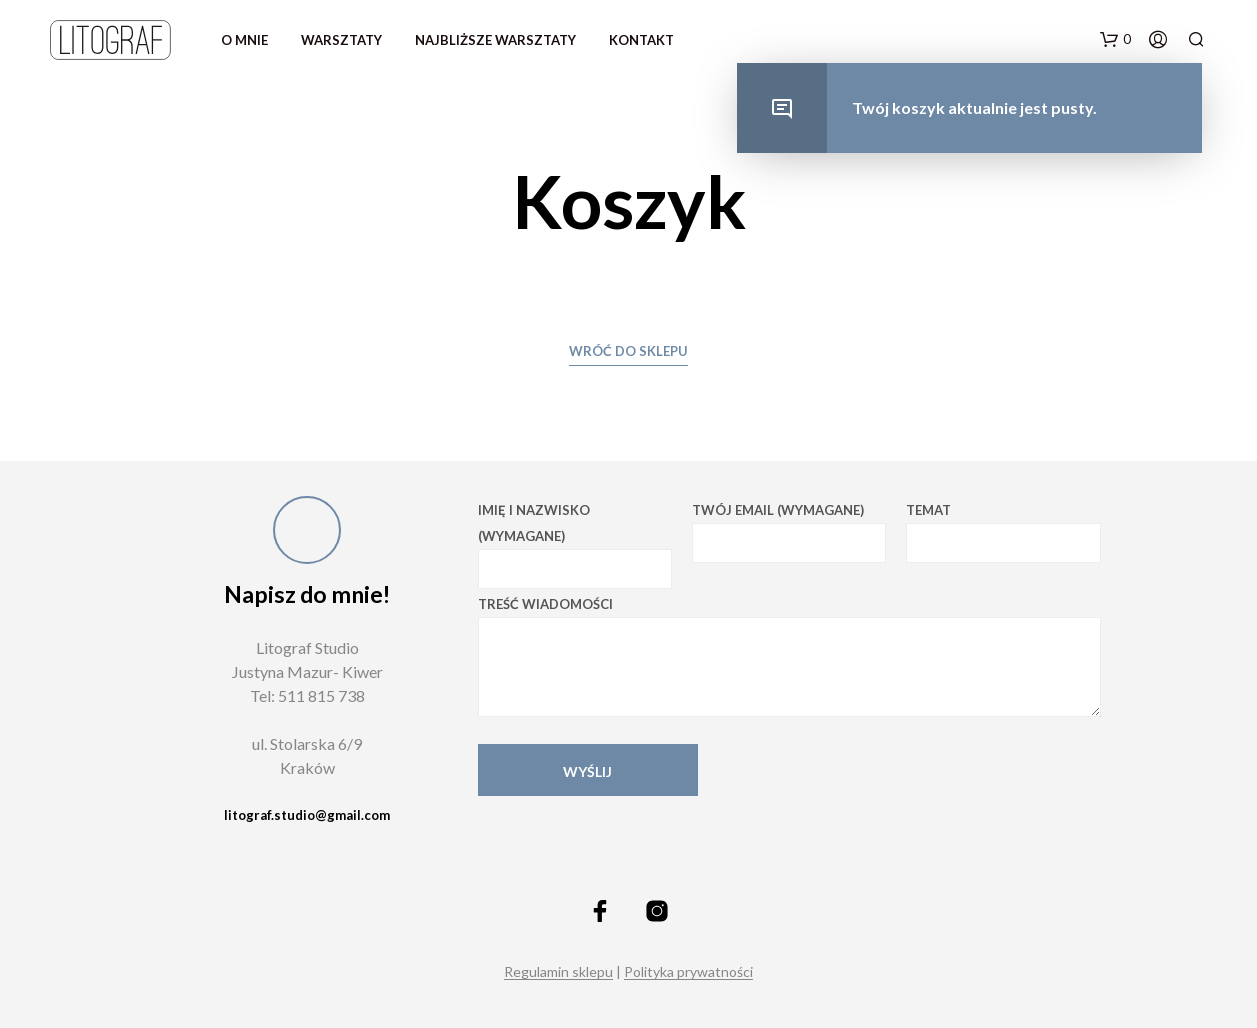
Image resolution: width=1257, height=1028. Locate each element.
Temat (1003, 532)
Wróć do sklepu (628, 351)
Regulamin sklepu (558, 972)
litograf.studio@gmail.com (307, 815)
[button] (1115, 40)
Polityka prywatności (688, 972)
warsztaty (341, 40)
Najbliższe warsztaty (495, 40)
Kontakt (641, 40)
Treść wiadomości (789, 656)
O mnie (244, 40)
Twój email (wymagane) (789, 532)
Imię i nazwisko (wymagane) (575, 545)
